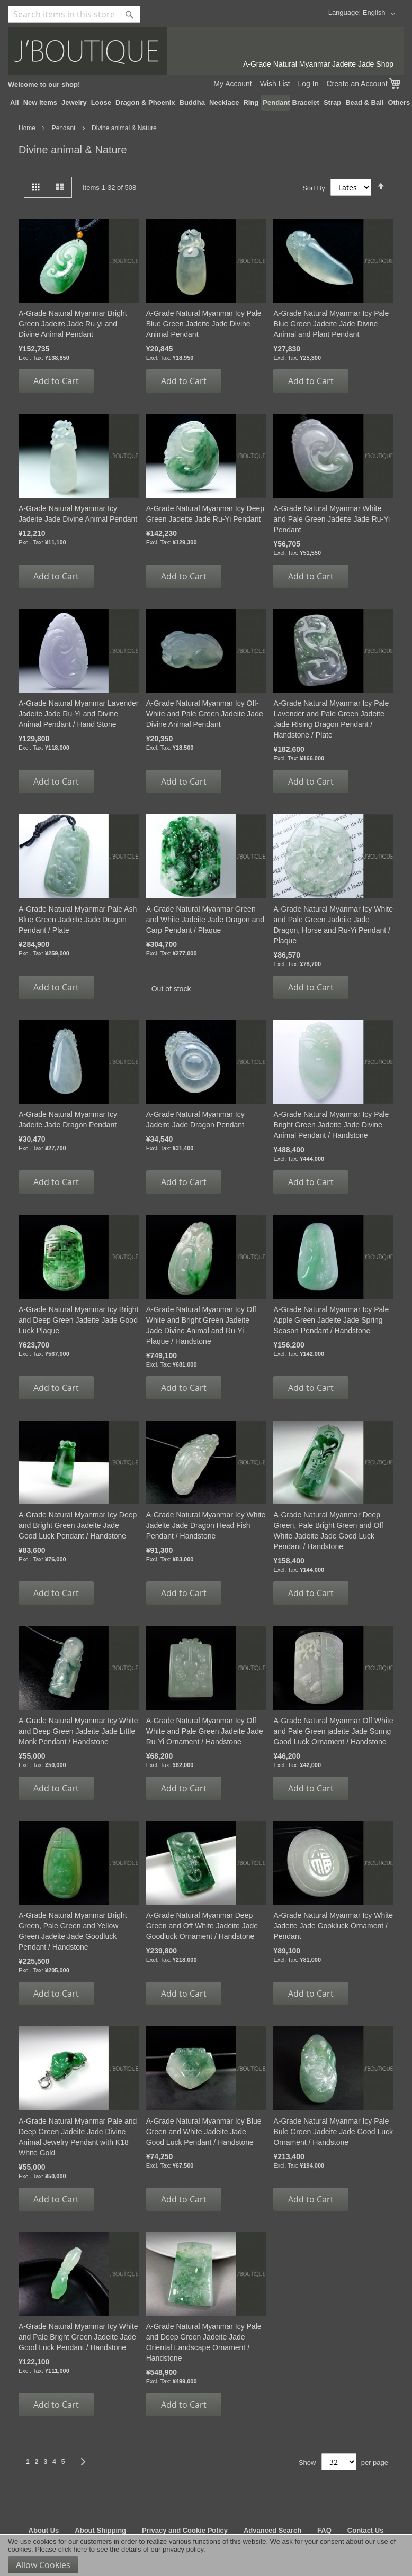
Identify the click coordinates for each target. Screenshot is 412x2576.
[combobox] (74, 14)
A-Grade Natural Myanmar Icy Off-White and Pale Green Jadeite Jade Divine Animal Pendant (204, 714)
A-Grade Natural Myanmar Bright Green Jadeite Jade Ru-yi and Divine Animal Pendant (73, 324)
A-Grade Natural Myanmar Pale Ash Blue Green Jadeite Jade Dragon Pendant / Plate (78, 919)
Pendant (64, 128)
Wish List (275, 83)
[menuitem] (14, 103)
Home (28, 128)
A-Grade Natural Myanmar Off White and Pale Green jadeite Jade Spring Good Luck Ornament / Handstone (333, 1731)
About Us (44, 2530)
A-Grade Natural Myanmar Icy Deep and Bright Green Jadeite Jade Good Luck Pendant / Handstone (78, 1525)
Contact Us (365, 2530)
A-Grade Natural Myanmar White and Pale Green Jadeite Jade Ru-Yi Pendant (331, 519)
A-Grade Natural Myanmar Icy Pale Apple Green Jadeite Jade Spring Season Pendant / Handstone (331, 1320)
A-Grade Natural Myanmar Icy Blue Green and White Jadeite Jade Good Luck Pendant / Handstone (204, 2131)
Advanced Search (272, 2530)
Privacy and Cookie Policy (185, 2530)
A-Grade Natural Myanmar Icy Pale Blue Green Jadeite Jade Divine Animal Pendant (204, 324)
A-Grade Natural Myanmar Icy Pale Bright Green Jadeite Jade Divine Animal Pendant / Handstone (331, 1125)
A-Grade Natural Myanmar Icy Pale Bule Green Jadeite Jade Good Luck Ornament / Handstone (333, 2131)
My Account (232, 83)
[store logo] (206, 51)
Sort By (313, 188)
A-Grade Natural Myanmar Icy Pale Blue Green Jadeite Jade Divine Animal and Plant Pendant (331, 324)
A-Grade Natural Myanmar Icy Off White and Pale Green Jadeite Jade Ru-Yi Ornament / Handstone (204, 1731)
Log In (308, 83)
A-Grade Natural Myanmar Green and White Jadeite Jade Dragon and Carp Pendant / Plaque (205, 919)
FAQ (324, 2530)
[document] (206, 2555)
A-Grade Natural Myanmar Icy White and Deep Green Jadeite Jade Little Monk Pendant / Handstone (78, 1731)
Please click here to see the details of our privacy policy (119, 2549)
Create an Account (356, 83)
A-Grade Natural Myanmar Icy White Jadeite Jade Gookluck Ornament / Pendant (333, 1926)
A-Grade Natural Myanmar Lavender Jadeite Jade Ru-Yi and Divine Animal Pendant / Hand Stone (78, 714)
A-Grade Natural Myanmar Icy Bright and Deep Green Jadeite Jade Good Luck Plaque (78, 1320)
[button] (381, 14)
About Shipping (100, 2530)
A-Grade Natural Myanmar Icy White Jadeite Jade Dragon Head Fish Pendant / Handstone (206, 1525)
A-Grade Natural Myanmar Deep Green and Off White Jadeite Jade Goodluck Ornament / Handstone (202, 1926)
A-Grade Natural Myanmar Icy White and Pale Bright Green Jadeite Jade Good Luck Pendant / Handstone (78, 2337)
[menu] (206, 103)
